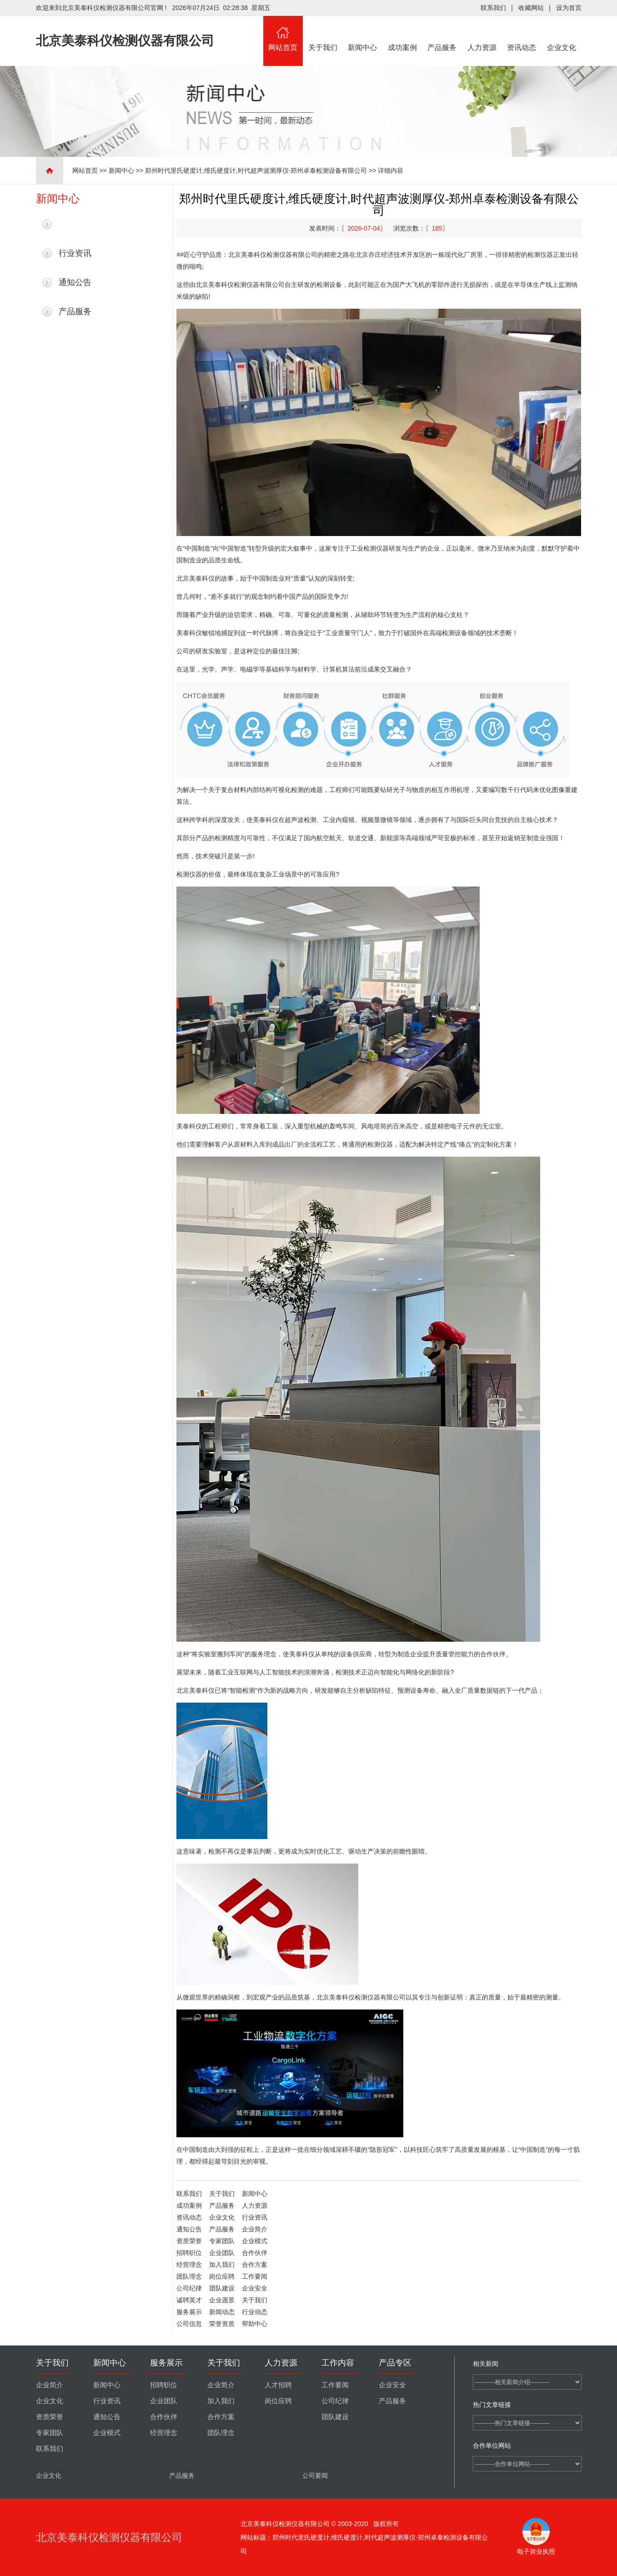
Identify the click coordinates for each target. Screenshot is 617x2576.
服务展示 (189, 2311)
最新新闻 (75, 224)
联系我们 (493, 7)
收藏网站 (531, 7)
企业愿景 (222, 2300)
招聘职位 (189, 2252)
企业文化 (562, 33)
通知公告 (75, 282)
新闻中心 (363, 33)
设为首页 (569, 7)
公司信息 (189, 2323)
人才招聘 (278, 2385)
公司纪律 (189, 2288)
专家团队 (222, 2241)
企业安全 (254, 2288)
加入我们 (222, 2264)
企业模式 (254, 2241)
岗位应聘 (222, 2276)
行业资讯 (75, 253)
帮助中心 (254, 2323)
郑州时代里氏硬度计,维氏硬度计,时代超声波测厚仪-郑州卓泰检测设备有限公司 (256, 170)
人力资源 (482, 33)
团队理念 (189, 2276)
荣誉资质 (222, 2323)
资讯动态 (522, 33)
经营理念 (189, 2264)
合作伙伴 (254, 2252)
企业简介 (254, 2229)
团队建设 (222, 2288)
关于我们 (323, 33)
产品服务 (442, 33)
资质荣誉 (189, 2241)
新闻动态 (222, 2311)
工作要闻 (254, 2276)
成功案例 (402, 33)
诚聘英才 (189, 2300)
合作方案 (254, 2264)
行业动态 (254, 2311)
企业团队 (222, 2252)
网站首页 (283, 33)
